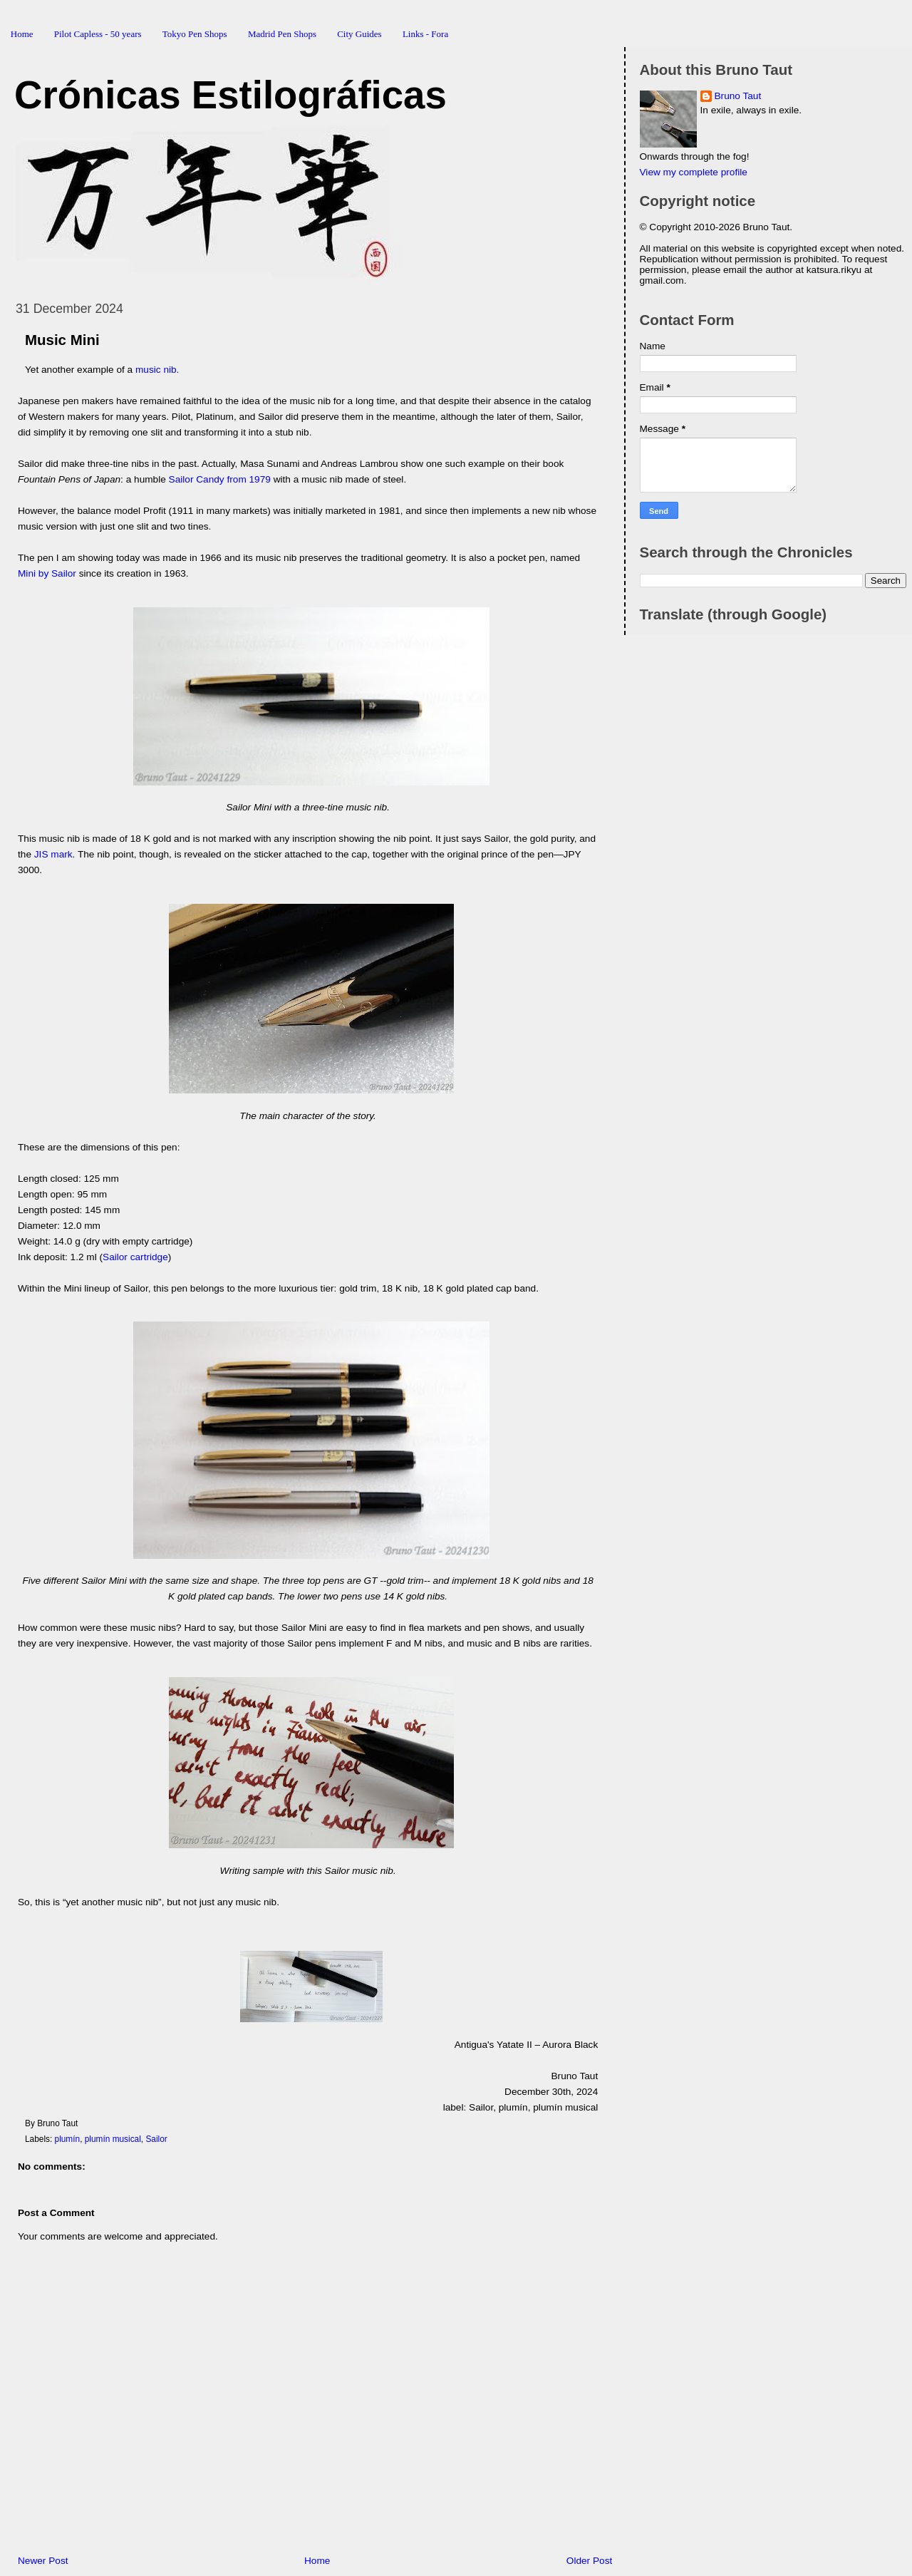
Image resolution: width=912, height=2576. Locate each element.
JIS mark (53, 854)
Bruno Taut (738, 96)
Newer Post (43, 2560)
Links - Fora (425, 34)
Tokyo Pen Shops (194, 34)
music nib (156, 369)
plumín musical (113, 2139)
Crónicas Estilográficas (230, 95)
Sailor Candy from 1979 (220, 479)
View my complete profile (693, 172)
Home (22, 34)
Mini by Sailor (47, 573)
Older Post (589, 2560)
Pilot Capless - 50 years (98, 34)
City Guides (359, 34)
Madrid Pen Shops (282, 34)
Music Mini (62, 339)
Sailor (156, 2139)
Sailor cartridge (135, 1257)
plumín (68, 2139)
